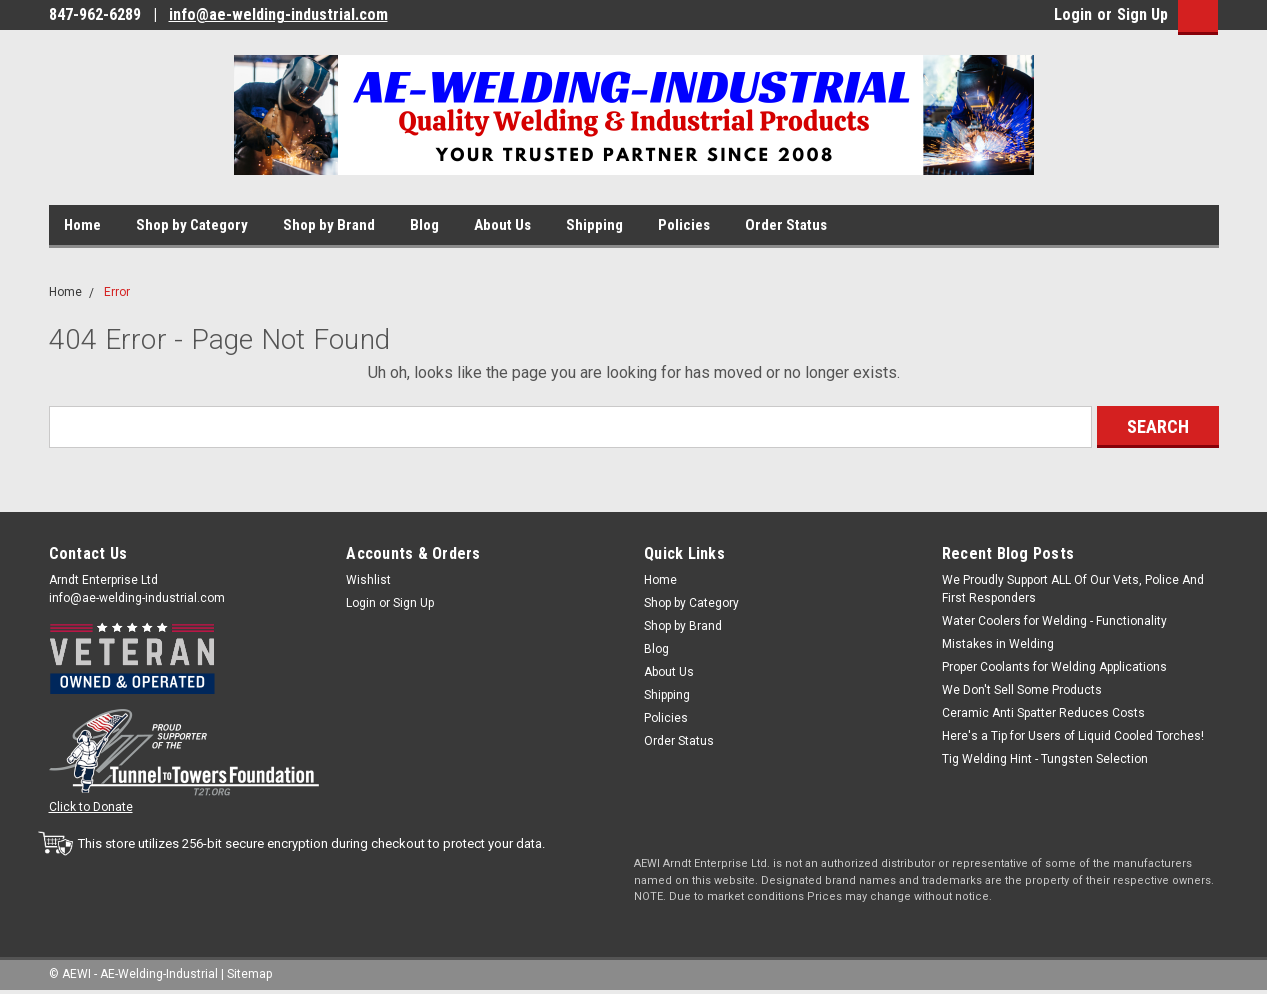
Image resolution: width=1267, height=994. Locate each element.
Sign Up (1142, 14)
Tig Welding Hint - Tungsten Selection (1045, 759)
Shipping (594, 225)
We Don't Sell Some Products (1022, 690)
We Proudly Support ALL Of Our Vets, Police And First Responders (1073, 589)
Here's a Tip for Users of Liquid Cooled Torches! (1073, 736)
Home (82, 225)
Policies (684, 225)
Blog (424, 225)
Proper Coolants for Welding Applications (1054, 667)
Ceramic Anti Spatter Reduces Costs (1043, 713)
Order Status (786, 225)
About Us (502, 225)
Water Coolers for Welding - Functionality (1054, 621)
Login (1073, 14)
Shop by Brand (329, 225)
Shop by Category (192, 225)
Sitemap (249, 974)
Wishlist (368, 580)
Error (117, 292)
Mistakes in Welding (998, 644)
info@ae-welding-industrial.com (278, 14)
